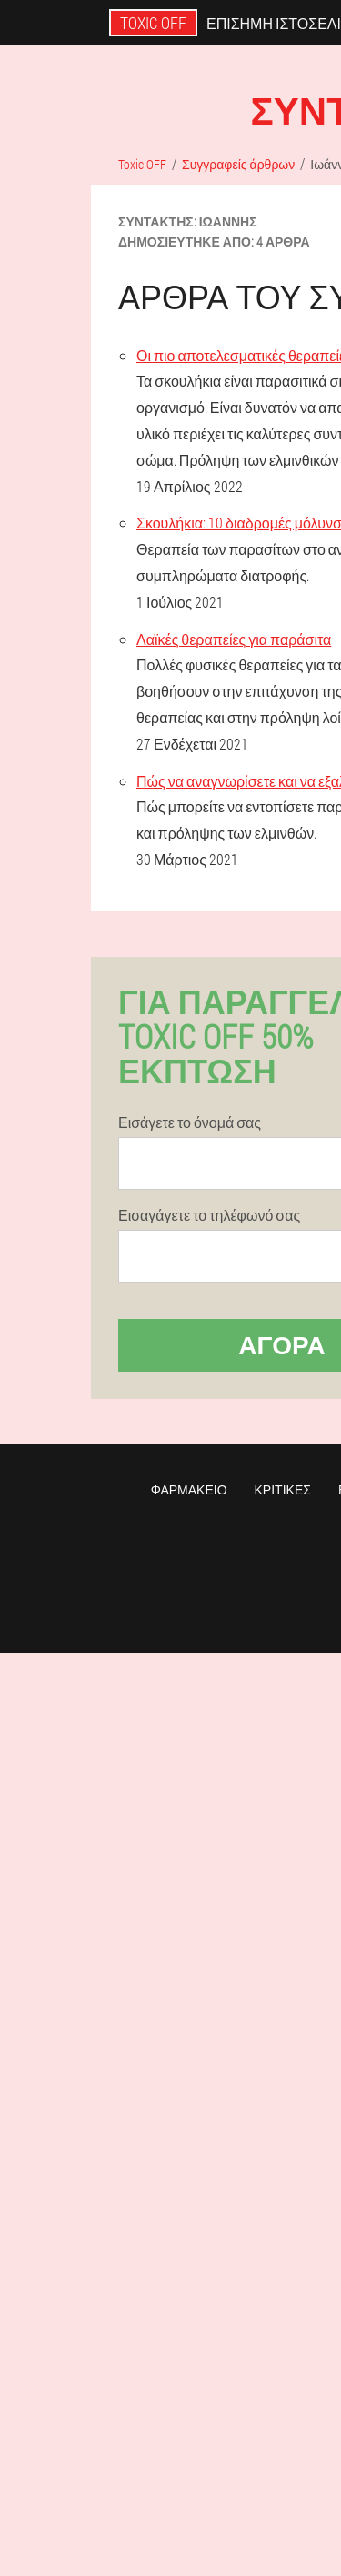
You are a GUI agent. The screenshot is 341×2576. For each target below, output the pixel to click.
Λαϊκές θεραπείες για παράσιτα (233, 639)
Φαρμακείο (189, 1489)
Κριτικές (283, 1489)
